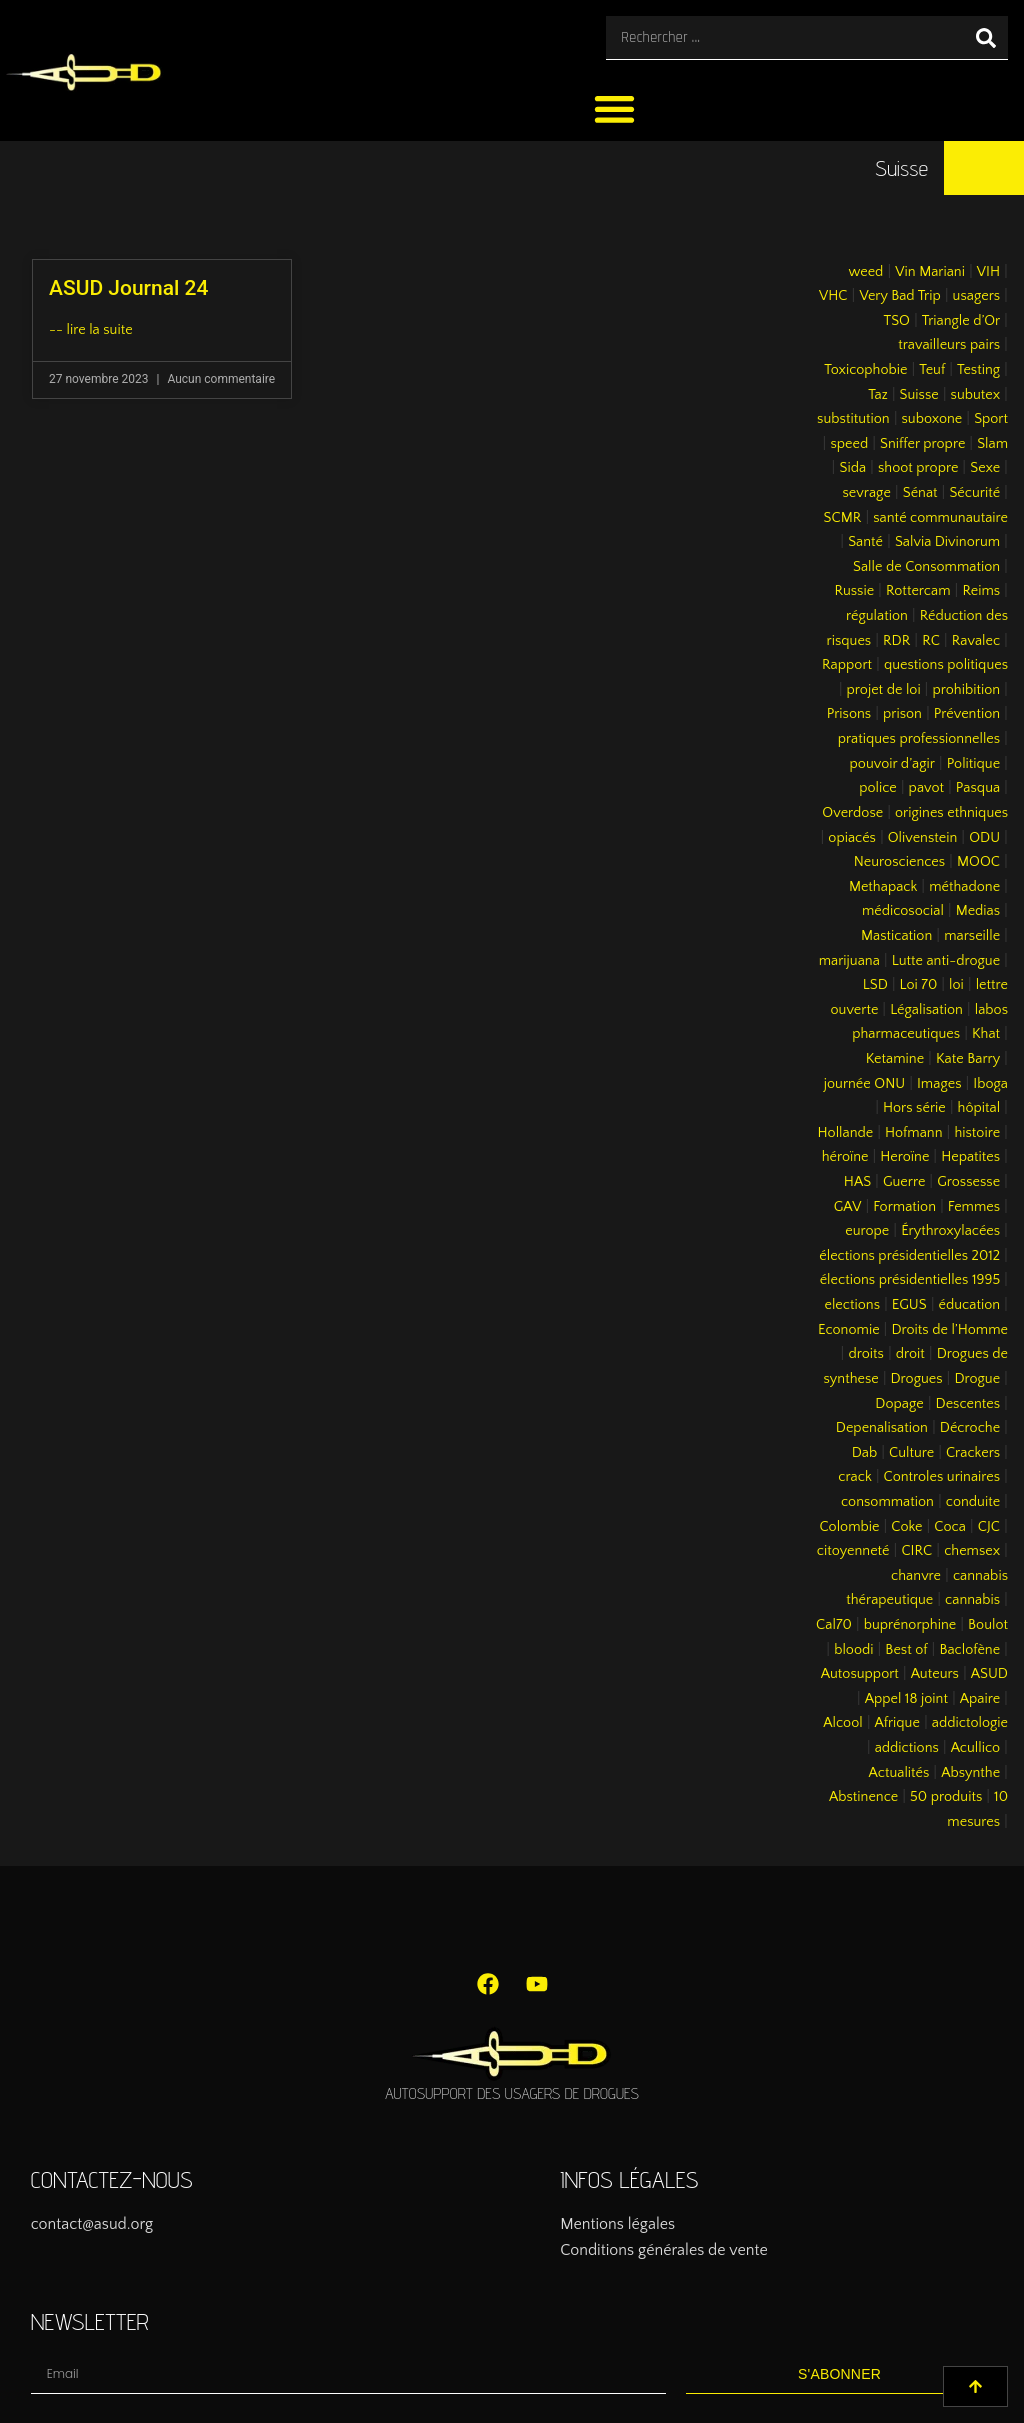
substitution (853, 419)
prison (902, 714)
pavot (926, 788)
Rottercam (918, 591)
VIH (988, 272)
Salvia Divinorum (947, 542)
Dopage (899, 1404)
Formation (904, 1207)
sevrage (867, 493)
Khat (986, 1034)
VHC (833, 296)
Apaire (980, 1699)
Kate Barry (968, 1059)
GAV (848, 1207)
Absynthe (970, 1773)
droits (865, 1354)
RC (931, 641)
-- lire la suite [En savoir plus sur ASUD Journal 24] (91, 330)
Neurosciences (899, 862)
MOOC (978, 862)
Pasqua (978, 788)
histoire (977, 1133)
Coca (950, 1527)
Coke (906, 1527)
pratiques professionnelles (919, 739)
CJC (989, 1527)
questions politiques (946, 665)
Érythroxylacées (950, 1231)
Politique (973, 764)
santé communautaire (940, 518)
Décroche (970, 1428)
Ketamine (895, 1059)
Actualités (899, 1773)
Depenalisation (882, 1428)
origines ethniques (951, 813)
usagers (977, 296)
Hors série (914, 1108)
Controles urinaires (942, 1477)
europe (867, 1231)
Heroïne (904, 1157)
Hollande (846, 1133)
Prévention (967, 714)
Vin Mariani (930, 272)
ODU (984, 838)
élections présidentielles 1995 (910, 1280)
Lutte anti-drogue (946, 961)
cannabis (972, 1600)
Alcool (842, 1723)
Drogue (977, 1379)
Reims (981, 591)
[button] (614, 108)
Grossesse (968, 1182)
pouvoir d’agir (892, 764)
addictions (907, 1748)
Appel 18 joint (906, 1699)
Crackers (973, 1453)
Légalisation (926, 1010)
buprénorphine (910, 1625)
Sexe (985, 468)
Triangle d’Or (961, 321)
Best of (906, 1650)
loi (956, 985)
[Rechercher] (986, 37)
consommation (887, 1502)
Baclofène (969, 1650)
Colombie (850, 1527)
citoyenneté (853, 1551)
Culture (911, 1453)
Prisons (849, 714)
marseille (972, 936)
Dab (864, 1453)
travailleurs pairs (949, 345)
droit (910, 1354)
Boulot (988, 1625)
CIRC (916, 1551)
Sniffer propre (922, 444)
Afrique (897, 1723)
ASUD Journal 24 (128, 288)
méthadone (964, 887)
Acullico (975, 1748)
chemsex (972, 1551)
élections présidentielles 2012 (909, 1256)
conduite (973, 1502)
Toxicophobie (865, 370)
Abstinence (863, 1797)
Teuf (932, 370)
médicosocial (903, 911)
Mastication (896, 936)
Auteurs (935, 1674)
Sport (991, 419)
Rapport (847, 665)
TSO (896, 321)
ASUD (989, 1674)
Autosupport (860, 1674)
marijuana (849, 961)
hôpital (979, 1108)
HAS (857, 1182)
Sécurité (974, 493)
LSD (875, 985)
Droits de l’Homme (949, 1330)
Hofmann (914, 1133)
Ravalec (976, 641)
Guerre (904, 1182)
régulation (877, 616)
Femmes (974, 1207)
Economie (849, 1330)
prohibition (966, 690)
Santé (865, 542)
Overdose (852, 813)
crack (855, 1477)
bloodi (853, 1650)
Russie (854, 591)
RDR (896, 641)
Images (939, 1084)
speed (849, 444)
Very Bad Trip (899, 296)
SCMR (843, 518)
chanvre (916, 1576)
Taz (878, 395)
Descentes (968, 1404)
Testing (978, 370)
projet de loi (884, 690)
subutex (976, 395)
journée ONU (864, 1084)
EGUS (909, 1305)
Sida (852, 468)
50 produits (946, 1797)
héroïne (845, 1157)
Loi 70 (919, 985)
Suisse (919, 395)
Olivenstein (923, 838)
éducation (970, 1305)
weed (865, 272)
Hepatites (970, 1157)
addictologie (970, 1723)
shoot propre (918, 468)
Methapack (883, 887)
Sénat (920, 493)
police (878, 788)
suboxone (932, 419)
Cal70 (834, 1625)
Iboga (990, 1084)
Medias (978, 911)
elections (852, 1305)
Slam (992, 444)
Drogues (917, 1379)
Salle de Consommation (926, 567)
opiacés (852, 838)
